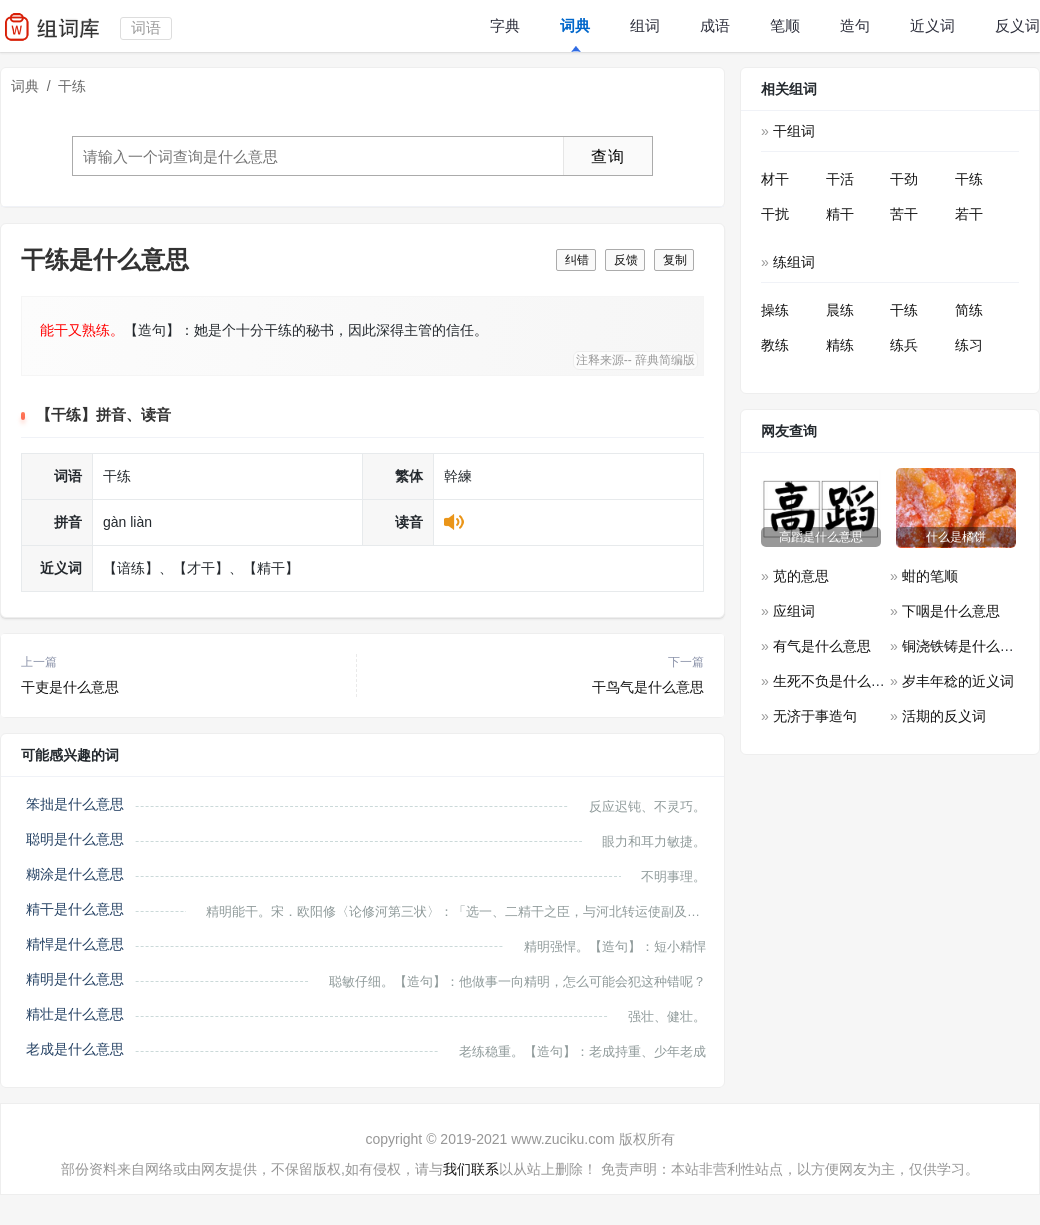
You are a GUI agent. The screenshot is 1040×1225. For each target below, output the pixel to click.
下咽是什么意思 (951, 611)
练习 (969, 345)
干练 (969, 179)
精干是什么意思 (75, 909)
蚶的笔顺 (930, 576)
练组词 (794, 262)
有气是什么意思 (822, 646)
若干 (969, 214)
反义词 (1017, 25)
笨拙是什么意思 (75, 804)
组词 (645, 25)
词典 (575, 25)
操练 (775, 310)
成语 (715, 25)
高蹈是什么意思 (821, 537)
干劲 (904, 179)
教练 (775, 345)
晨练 (840, 310)
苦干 (904, 214)
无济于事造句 (815, 716)
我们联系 (471, 1169)
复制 (675, 260)
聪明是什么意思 (75, 839)
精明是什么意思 (75, 979)
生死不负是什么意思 (836, 681)
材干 (775, 179)
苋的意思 (801, 576)
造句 (855, 25)
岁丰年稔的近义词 (958, 681)
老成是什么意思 (75, 1049)
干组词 (794, 131)
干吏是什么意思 (70, 687)
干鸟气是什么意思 (648, 687)
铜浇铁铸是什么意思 (965, 646)
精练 (840, 345)
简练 (969, 310)
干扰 (775, 214)
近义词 (932, 25)
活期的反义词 (944, 716)
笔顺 (785, 25)
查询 (608, 156)
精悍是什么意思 (75, 944)
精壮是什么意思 (75, 1014)
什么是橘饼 (956, 537)
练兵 (904, 345)
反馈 (626, 260)
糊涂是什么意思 (75, 874)
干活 (840, 179)
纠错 (577, 260)
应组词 (794, 611)
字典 (505, 25)
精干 (840, 214)
